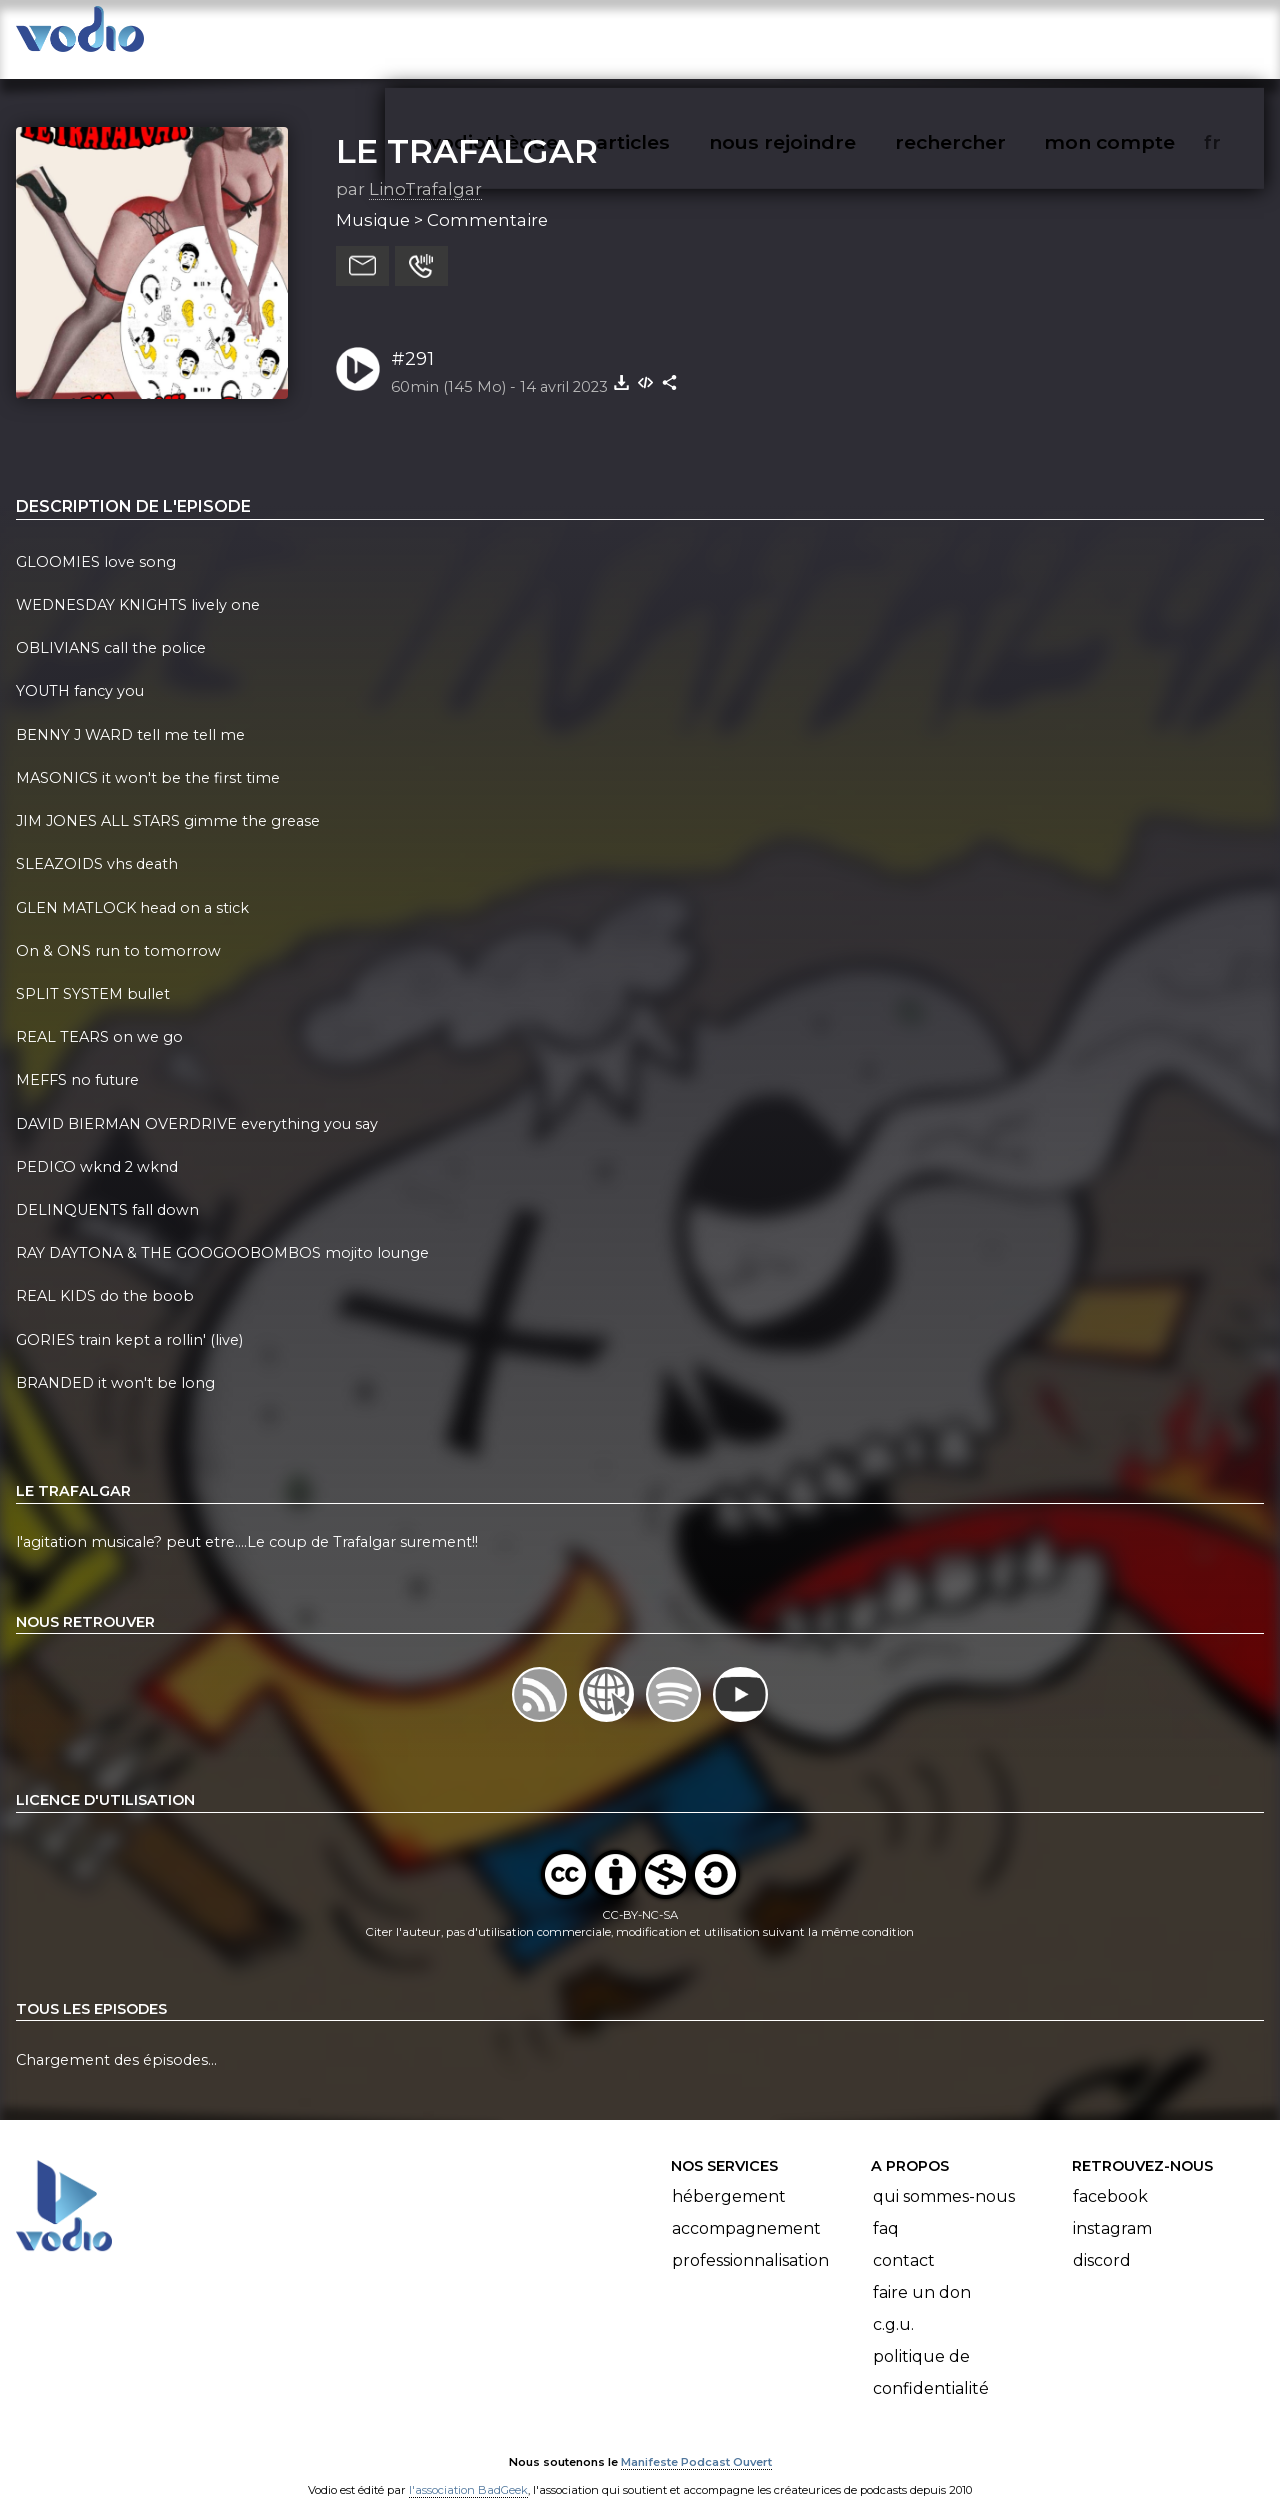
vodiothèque (542, 36)
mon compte (1142, 36)
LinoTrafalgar (425, 169)
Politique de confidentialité (931, 2352)
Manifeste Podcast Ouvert (696, 2442)
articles (678, 36)
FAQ (886, 2208)
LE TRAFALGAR (467, 131)
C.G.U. (893, 2304)
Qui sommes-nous (944, 2176)
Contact (904, 2240)
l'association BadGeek (468, 2470)
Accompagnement (746, 2208)
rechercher (986, 36)
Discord (1102, 2240)
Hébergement (729, 2176)
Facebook (1110, 2176)
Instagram (1112, 2208)
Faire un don (922, 2272)
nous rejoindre (823, 36)
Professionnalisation (750, 2240)
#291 (412, 338)
